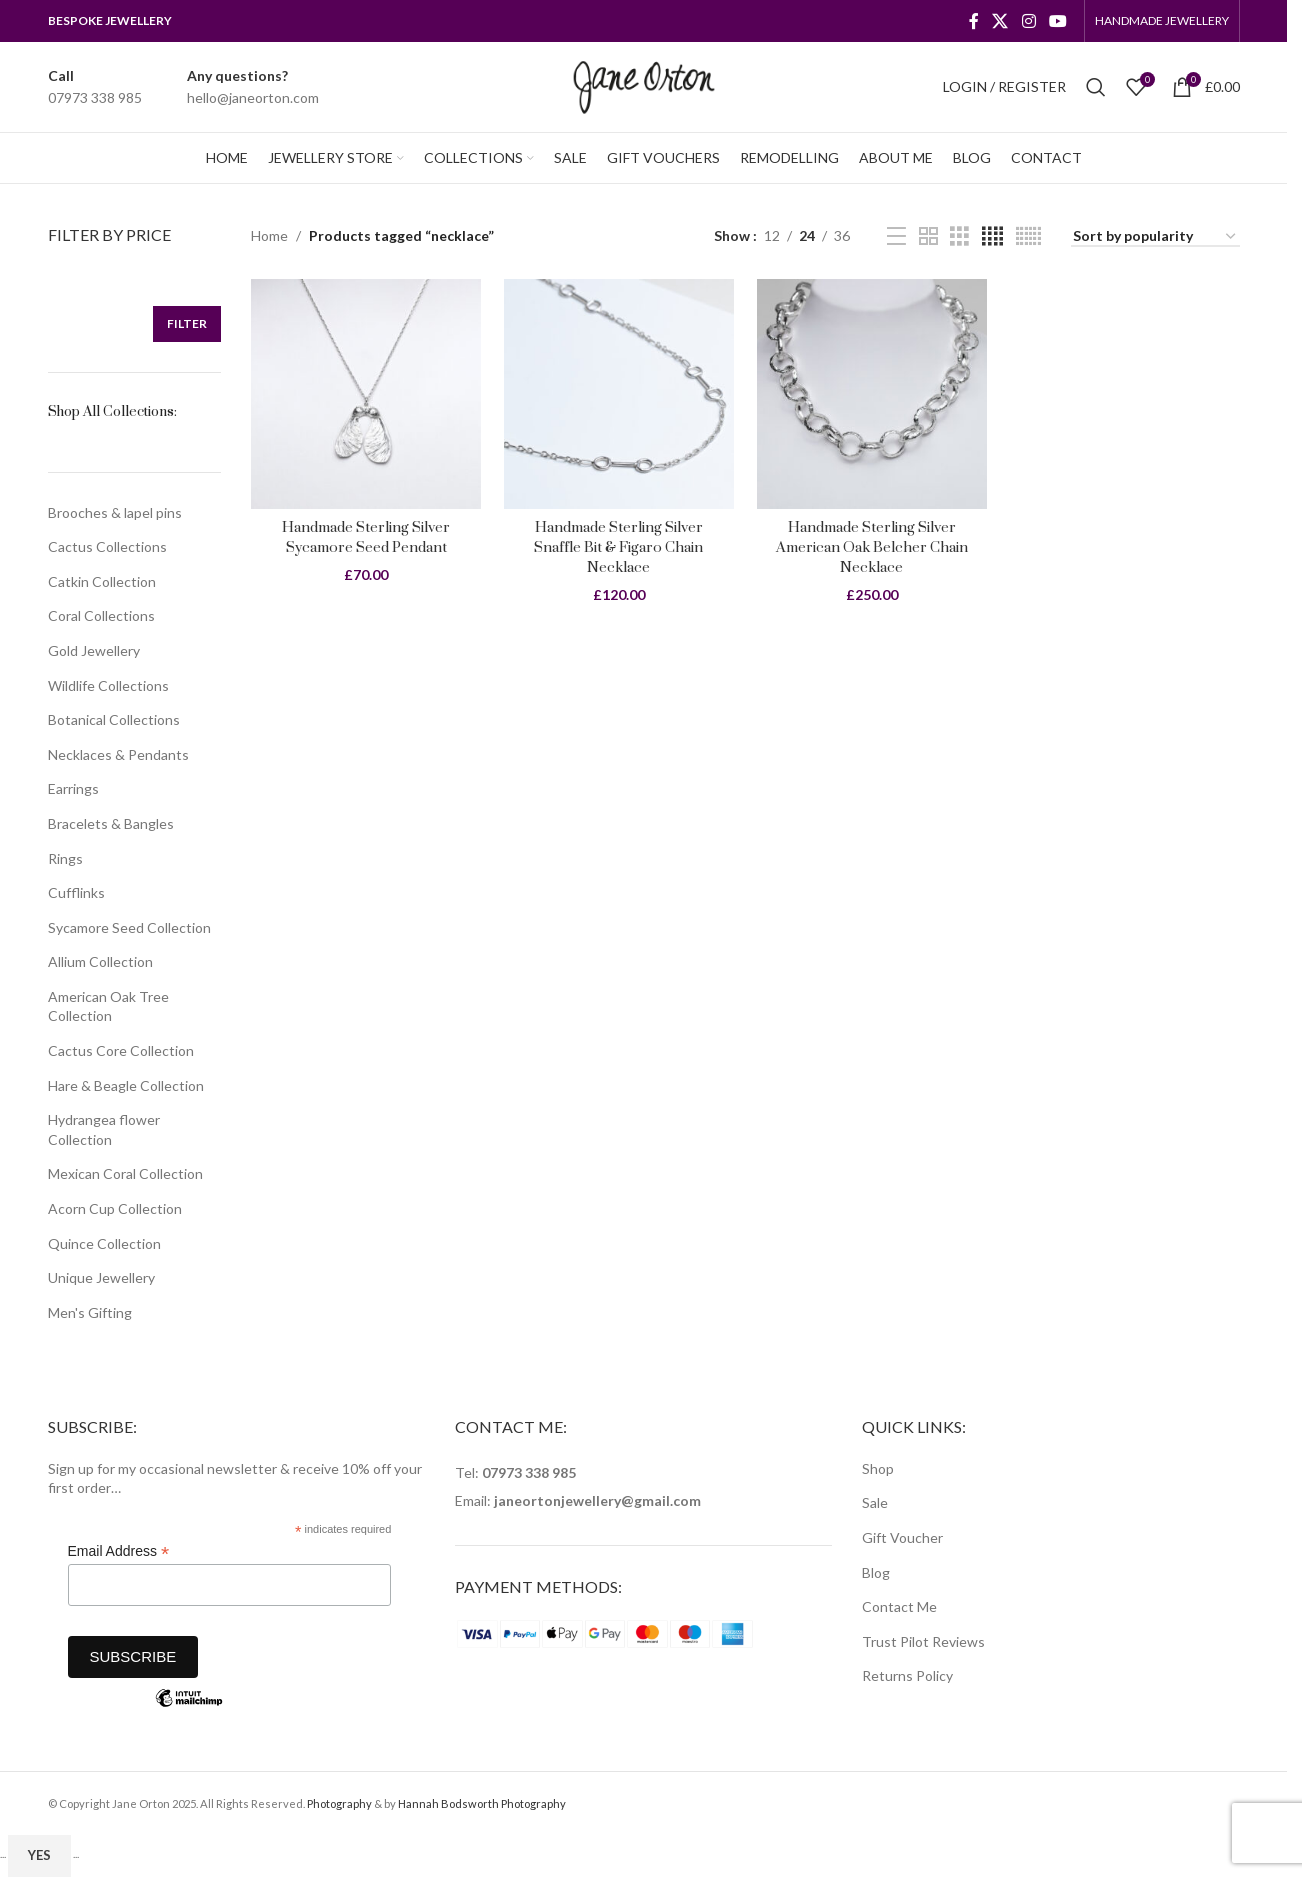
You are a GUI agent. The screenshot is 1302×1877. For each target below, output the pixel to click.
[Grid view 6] (1028, 236)
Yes (39, 1855)
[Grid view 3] (959, 236)
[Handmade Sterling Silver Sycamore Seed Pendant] (363, 391)
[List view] (896, 236)
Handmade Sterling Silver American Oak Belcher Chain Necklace (872, 542)
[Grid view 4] (992, 236)
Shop (878, 1468)
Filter (187, 323)
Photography (339, 1803)
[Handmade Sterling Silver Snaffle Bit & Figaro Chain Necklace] (618, 391)
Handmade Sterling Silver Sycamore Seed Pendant (363, 532)
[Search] (1096, 87)
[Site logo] (644, 85)
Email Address (119, 1551)
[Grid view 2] (928, 236)
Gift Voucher (902, 1537)
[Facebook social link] (974, 21)
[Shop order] (1155, 237)
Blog (876, 1572)
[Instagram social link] (1028, 21)
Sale (875, 1502)
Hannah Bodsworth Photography (482, 1803)
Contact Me (899, 1606)
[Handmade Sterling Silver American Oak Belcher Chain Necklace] (872, 391)
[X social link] (1000, 21)
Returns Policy (907, 1675)
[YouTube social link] (1057, 21)
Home (269, 235)
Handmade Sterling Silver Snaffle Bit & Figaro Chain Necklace (618, 542)
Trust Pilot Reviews (923, 1641)
